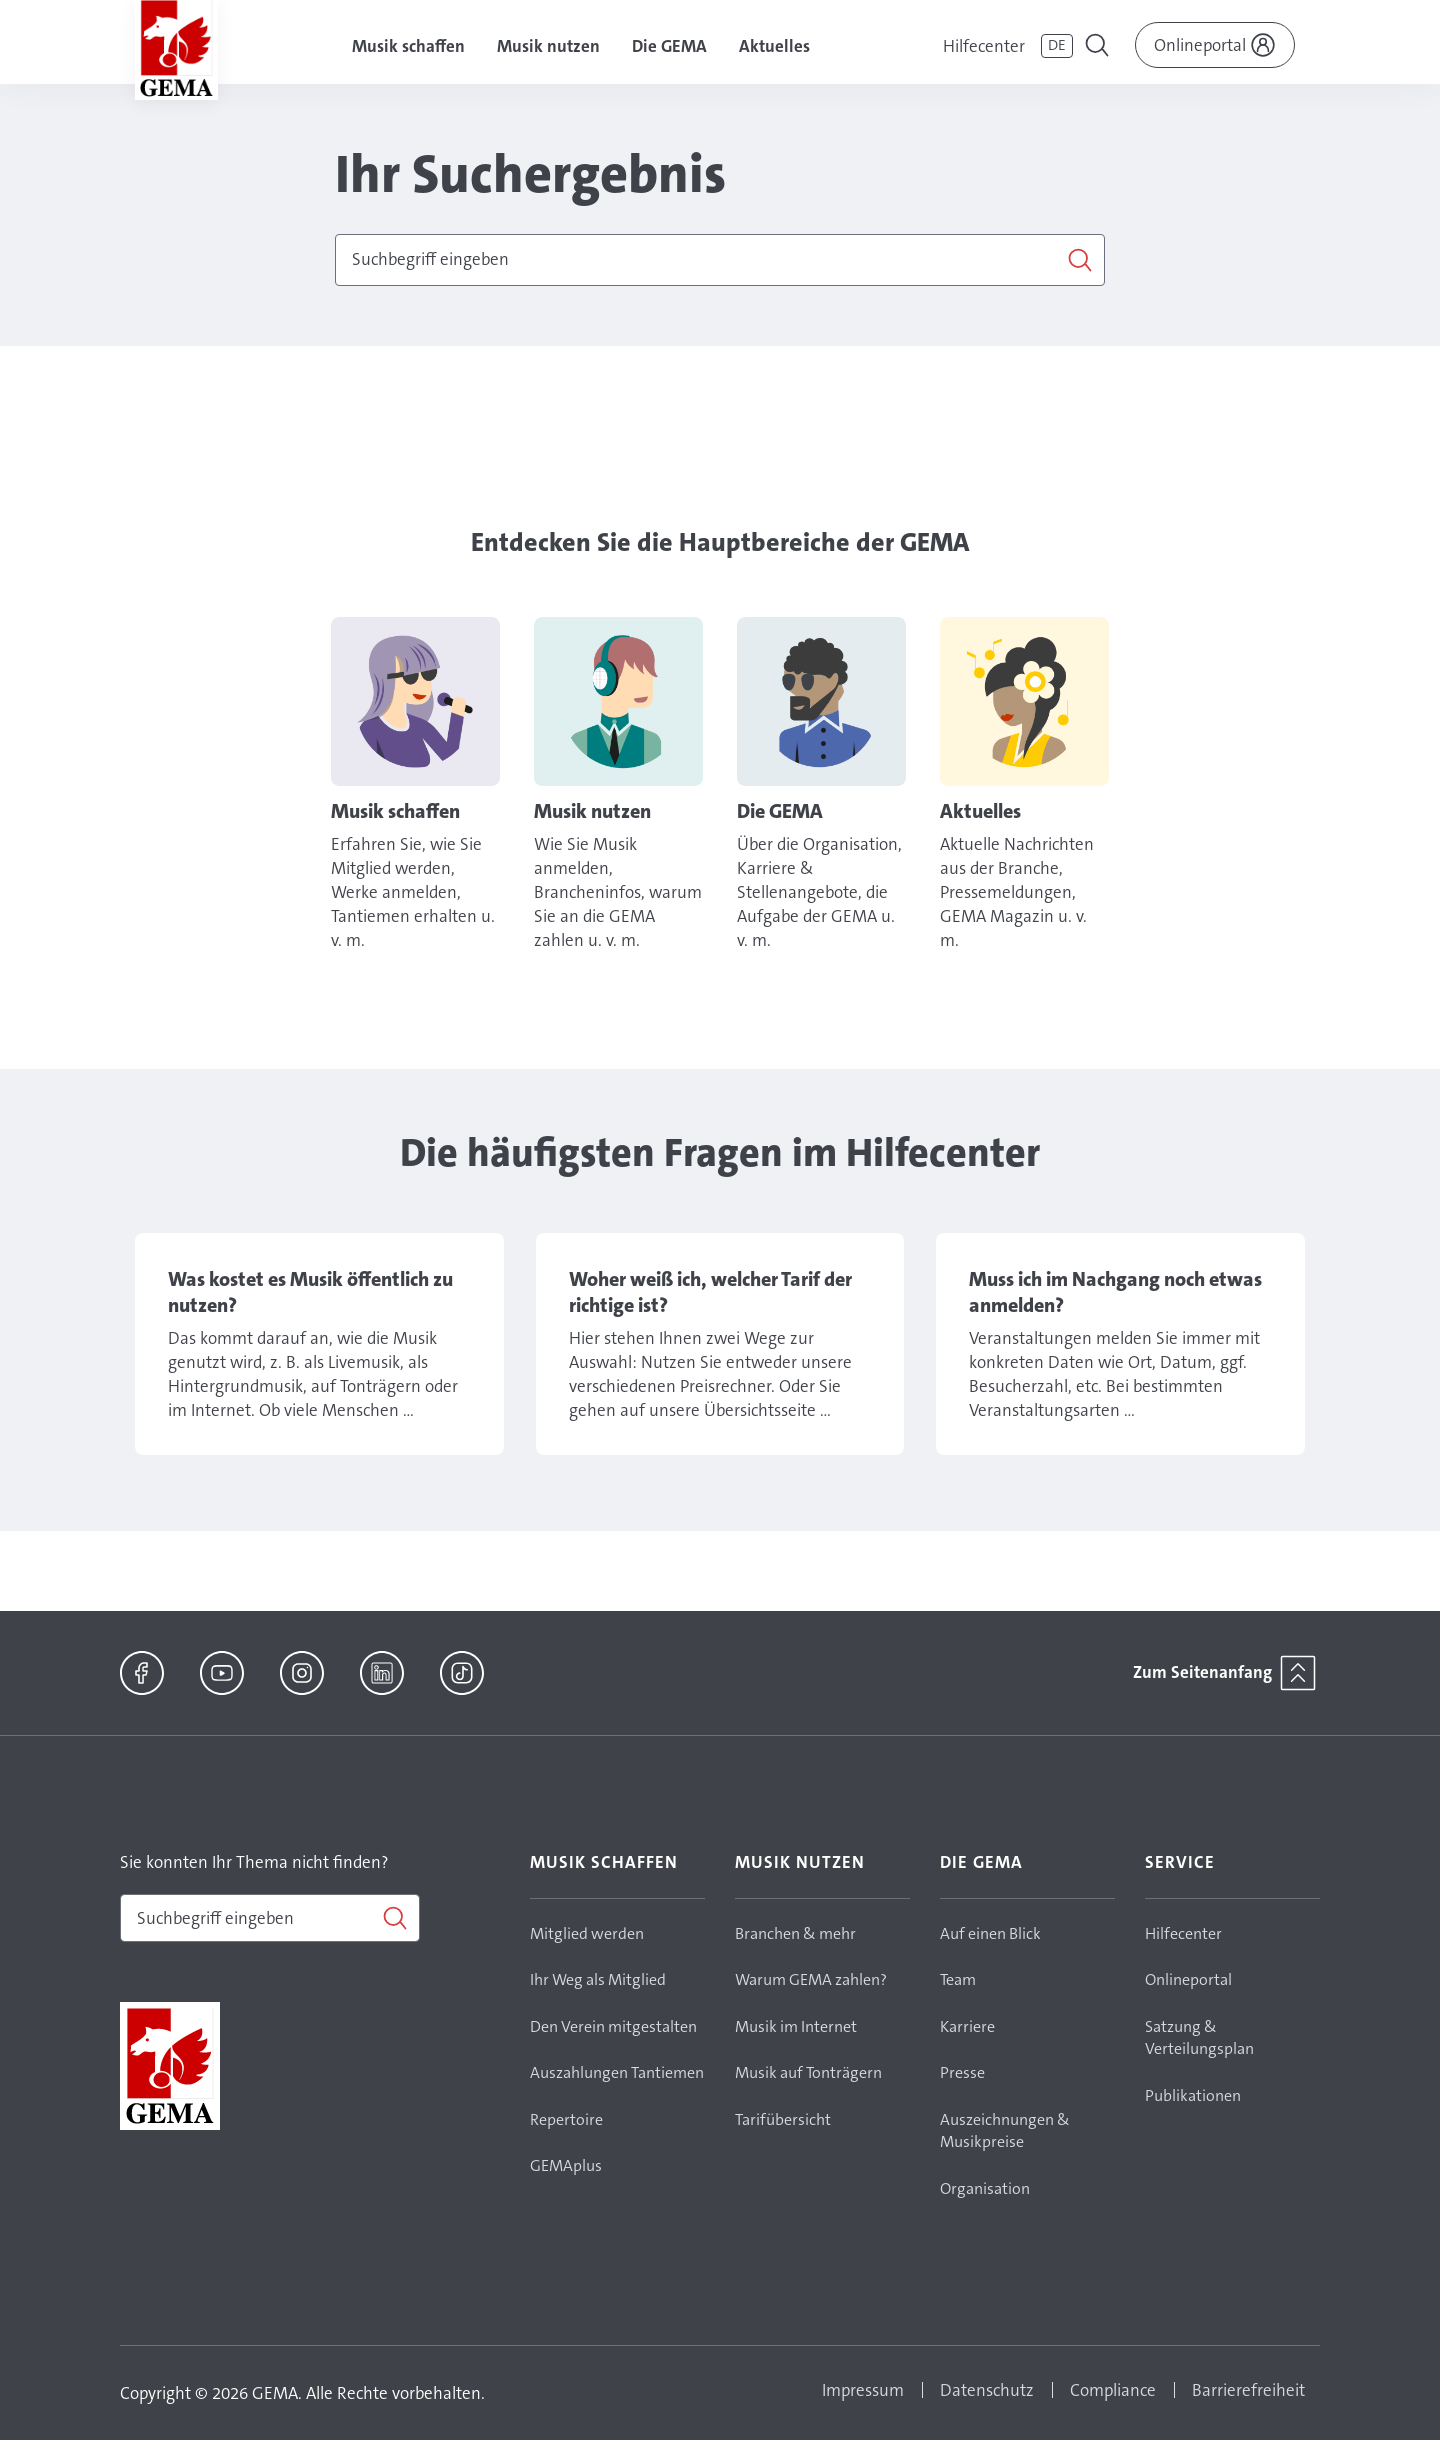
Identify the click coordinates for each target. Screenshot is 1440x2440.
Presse (962, 2072)
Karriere (967, 2026)
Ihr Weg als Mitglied (598, 1979)
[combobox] (720, 260)
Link (415, 784)
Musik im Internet (796, 2026)
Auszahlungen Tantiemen (617, 2072)
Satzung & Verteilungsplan (1199, 2038)
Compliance (1113, 2390)
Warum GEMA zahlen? (811, 1979)
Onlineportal (1188, 1979)
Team (958, 1979)
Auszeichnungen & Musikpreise (1005, 2131)
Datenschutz (987, 2390)
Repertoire (566, 2119)
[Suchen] (720, 260)
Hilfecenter (984, 46)
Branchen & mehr (795, 1933)
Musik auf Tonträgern (808, 2072)
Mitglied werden (587, 1933)
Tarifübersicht (783, 2119)
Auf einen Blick (990, 1933)
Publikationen (1193, 2095)
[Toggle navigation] (1099, 48)
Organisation (985, 2188)
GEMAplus (566, 2165)
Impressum (863, 2390)
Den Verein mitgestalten (613, 2026)
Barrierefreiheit (1248, 2390)
